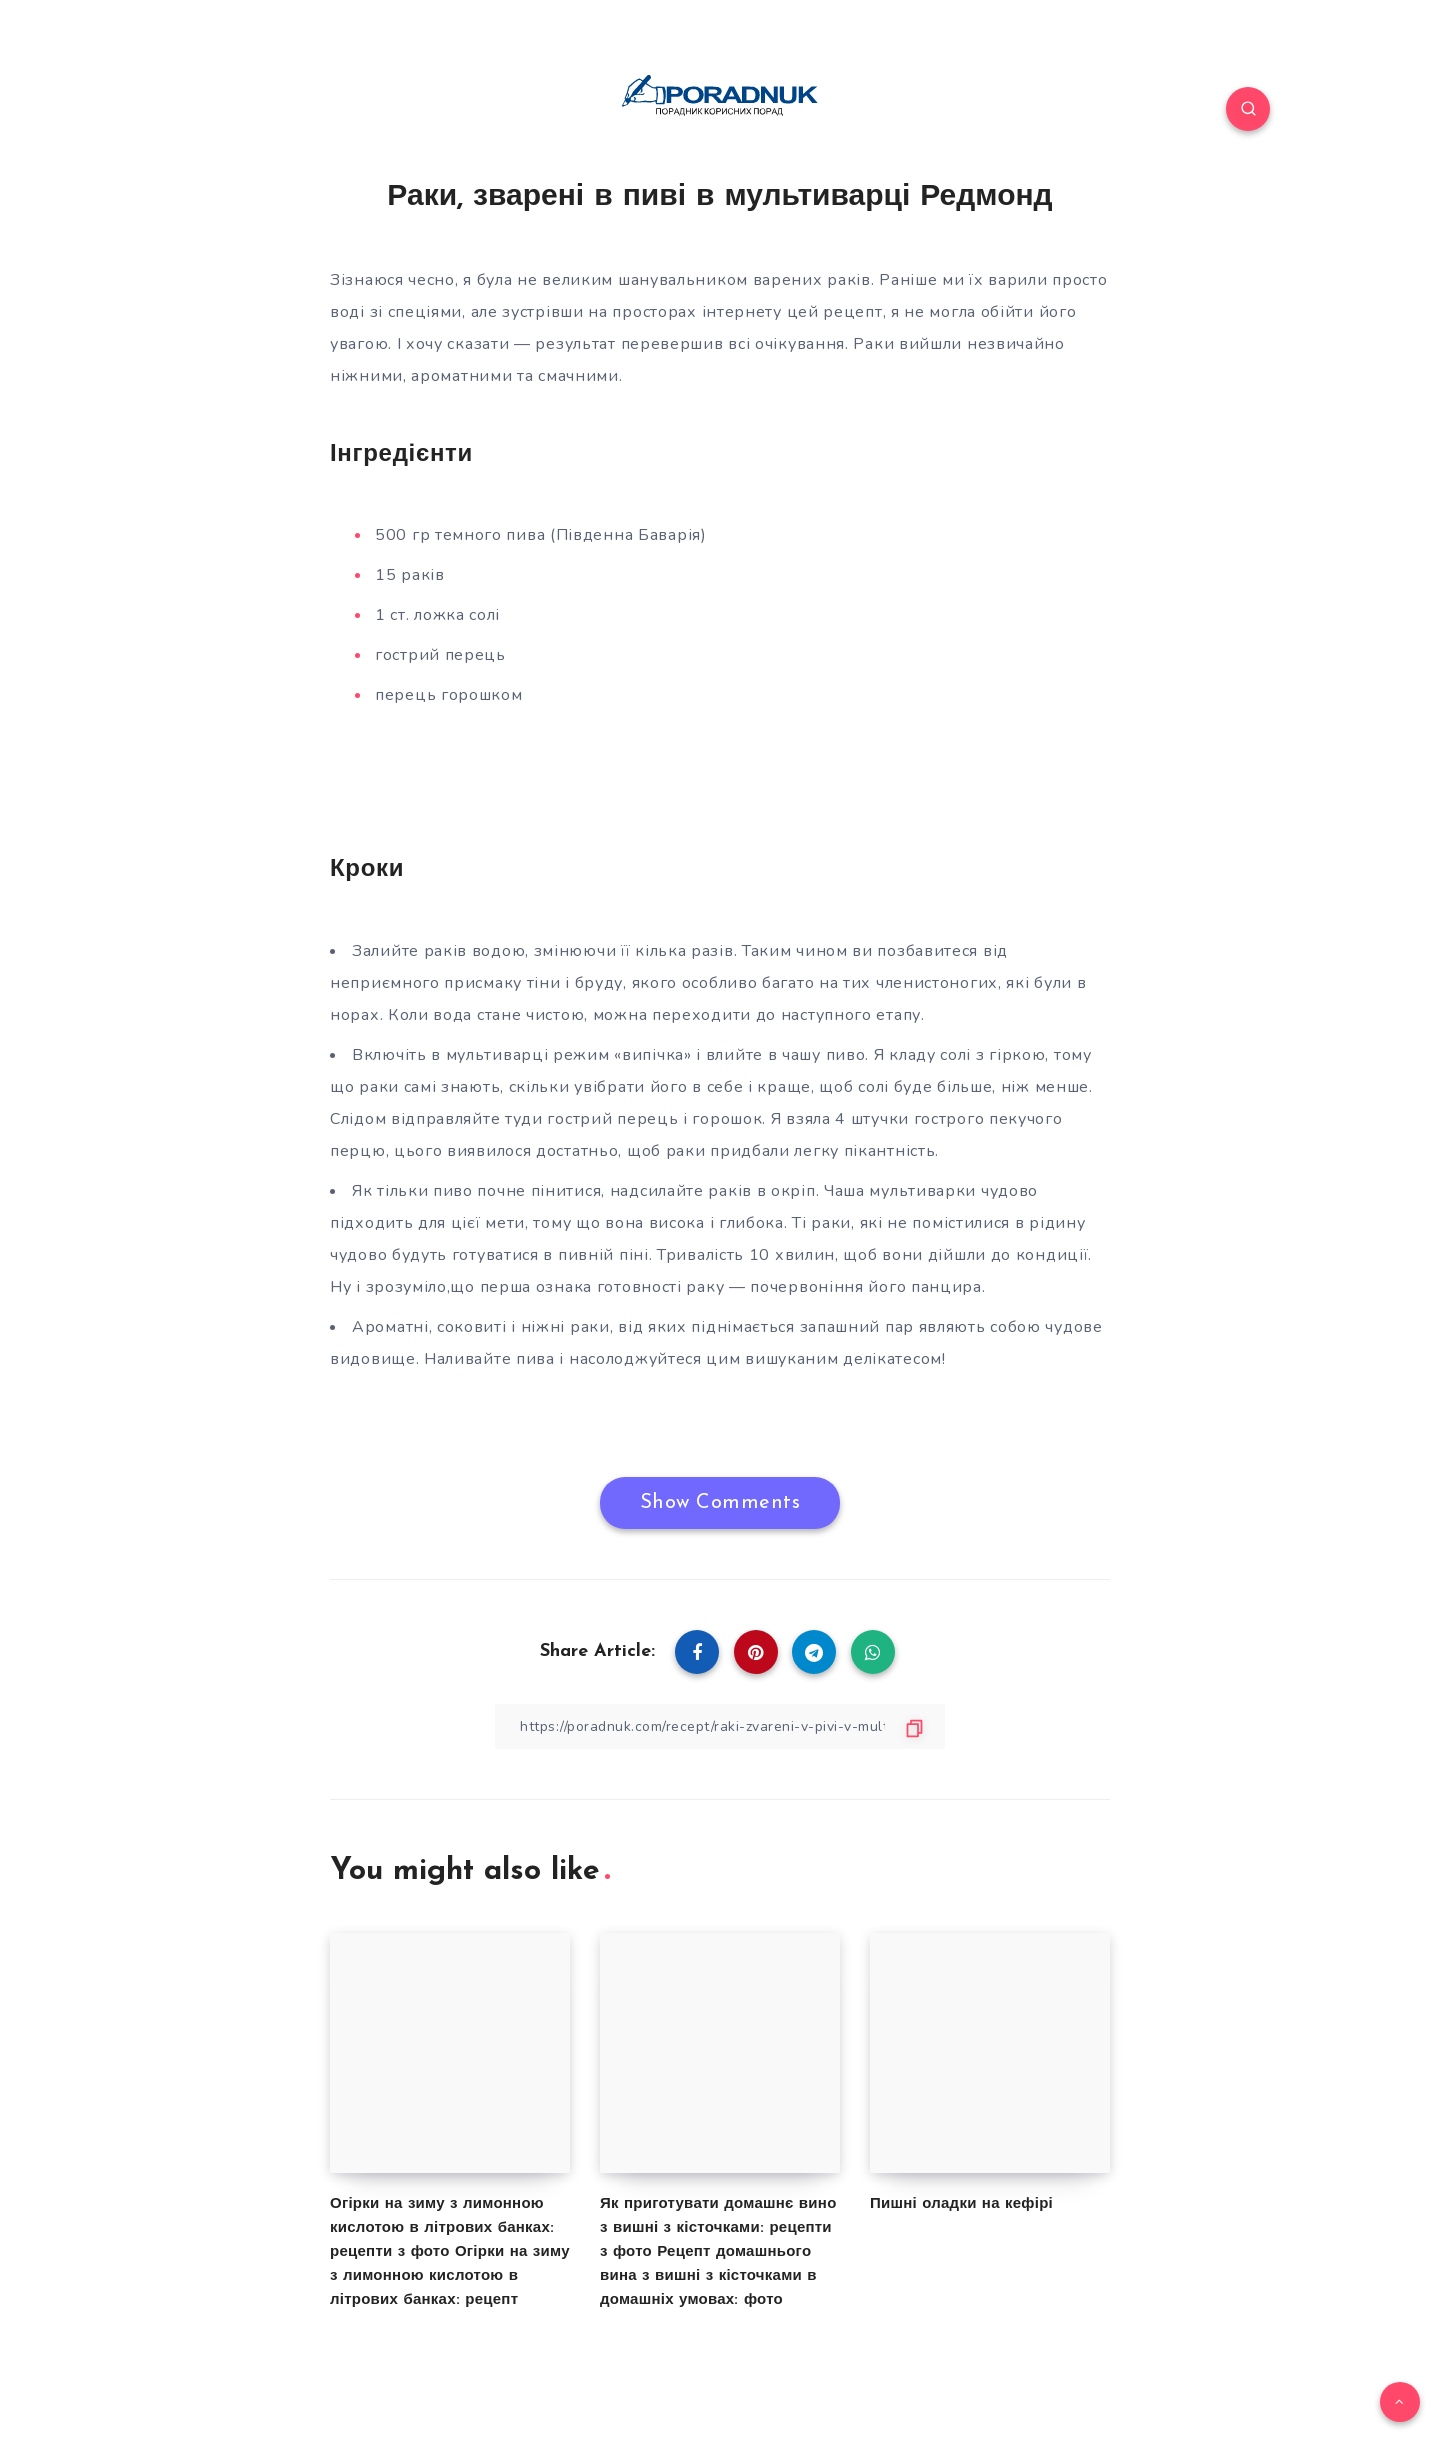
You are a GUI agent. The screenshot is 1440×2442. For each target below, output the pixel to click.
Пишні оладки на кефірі (961, 2204)
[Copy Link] (720, 1726)
